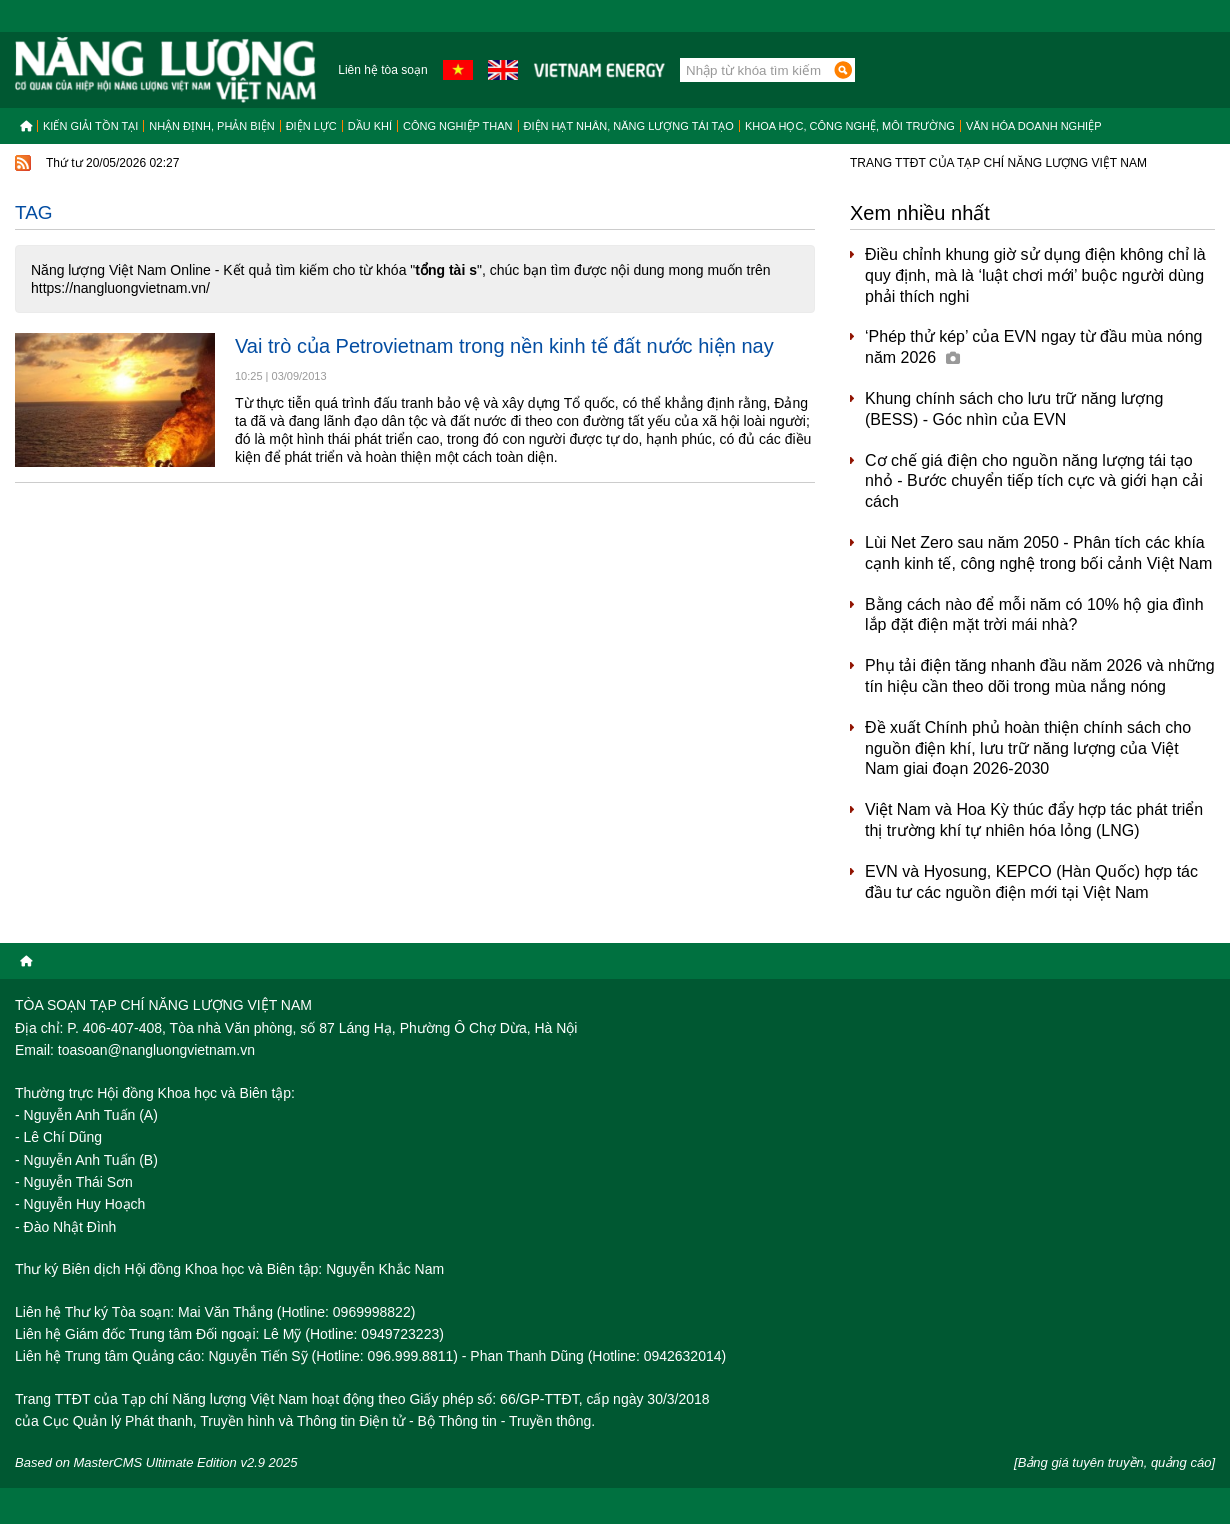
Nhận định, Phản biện (211, 126)
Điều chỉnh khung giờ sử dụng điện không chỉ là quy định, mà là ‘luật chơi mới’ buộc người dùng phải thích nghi (1035, 275)
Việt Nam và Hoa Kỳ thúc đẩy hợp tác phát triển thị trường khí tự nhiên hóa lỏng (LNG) (1034, 820)
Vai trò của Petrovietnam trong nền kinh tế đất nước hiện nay (504, 346)
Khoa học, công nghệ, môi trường (850, 126)
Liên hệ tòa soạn (382, 70)
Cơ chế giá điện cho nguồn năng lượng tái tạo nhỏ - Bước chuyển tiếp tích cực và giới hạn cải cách (1034, 481)
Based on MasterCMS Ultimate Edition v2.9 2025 (156, 1462)
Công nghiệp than (458, 126)
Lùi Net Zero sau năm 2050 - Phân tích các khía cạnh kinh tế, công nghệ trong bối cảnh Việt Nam (1038, 553)
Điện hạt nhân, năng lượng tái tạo (629, 126)
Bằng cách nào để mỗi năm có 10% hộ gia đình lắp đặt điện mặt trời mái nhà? (1034, 615)
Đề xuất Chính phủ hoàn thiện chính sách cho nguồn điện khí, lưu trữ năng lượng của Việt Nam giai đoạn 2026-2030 (1028, 748)
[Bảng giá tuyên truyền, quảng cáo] (1114, 1462)
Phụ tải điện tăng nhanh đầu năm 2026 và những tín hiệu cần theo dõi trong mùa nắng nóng (1040, 676)
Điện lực (311, 126)
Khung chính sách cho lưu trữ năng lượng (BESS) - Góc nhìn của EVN (1014, 409)
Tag (34, 212)
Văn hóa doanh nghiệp (1034, 126)
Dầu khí (370, 126)
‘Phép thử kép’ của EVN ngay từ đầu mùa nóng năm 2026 (1033, 347)
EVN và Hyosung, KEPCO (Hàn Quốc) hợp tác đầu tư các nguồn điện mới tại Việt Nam (1031, 882)
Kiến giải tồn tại (90, 126)
